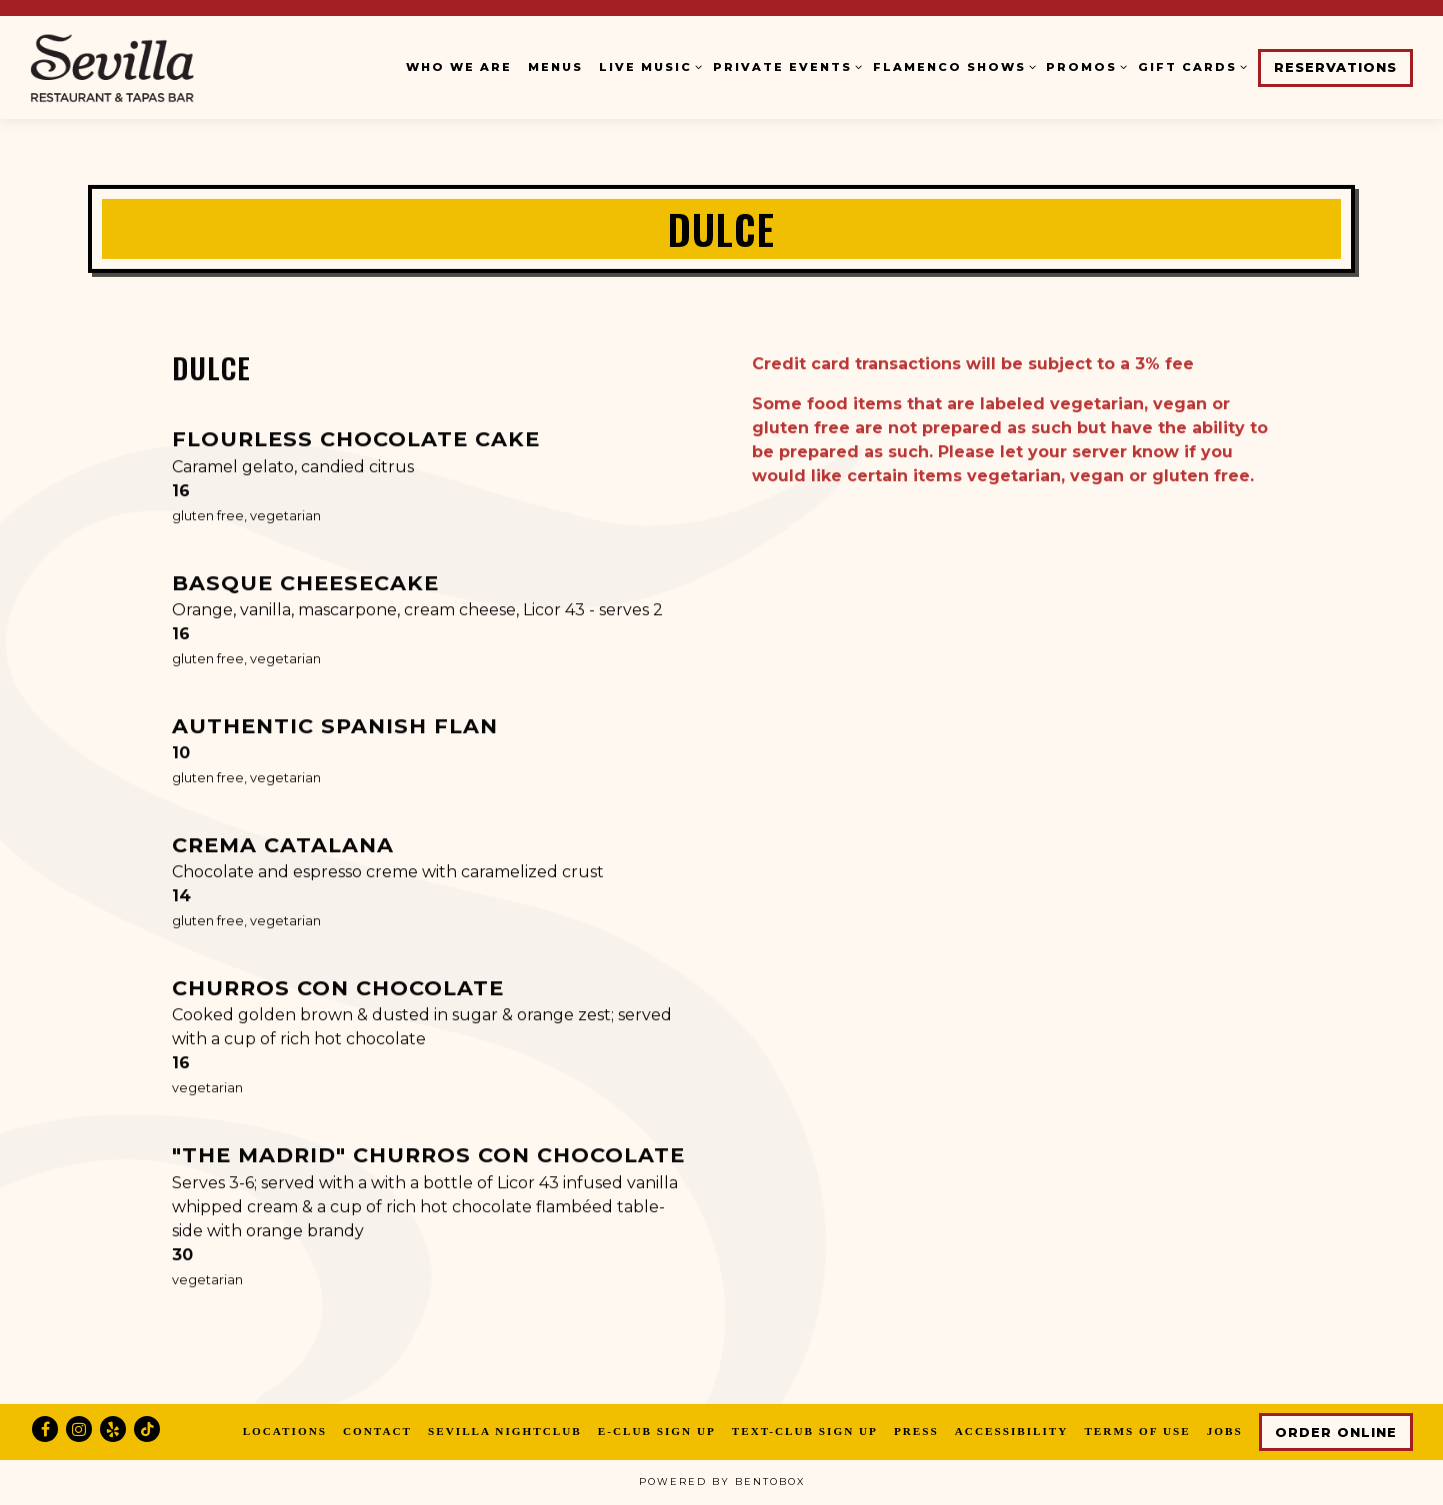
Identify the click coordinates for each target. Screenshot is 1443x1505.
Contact (377, 1431)
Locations (285, 1431)
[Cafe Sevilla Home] (155, 67)
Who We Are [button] (459, 67)
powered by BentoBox (722, 1481)
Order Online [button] (1336, 1432)
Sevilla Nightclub (505, 1431)
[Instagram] (79, 1429)
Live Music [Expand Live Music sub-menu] (648, 66)
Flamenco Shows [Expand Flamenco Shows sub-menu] (952, 66)
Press (916, 1431)
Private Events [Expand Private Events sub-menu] (785, 66)
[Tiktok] (147, 1429)
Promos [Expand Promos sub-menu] (1084, 66)
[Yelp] (113, 1429)
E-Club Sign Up (657, 1431)
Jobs (1225, 1431)
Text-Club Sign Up (805, 1431)
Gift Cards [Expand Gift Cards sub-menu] (1190, 66)
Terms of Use (1137, 1431)
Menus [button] (555, 67)
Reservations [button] (1335, 67)
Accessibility (1012, 1431)
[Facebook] (45, 1429)
